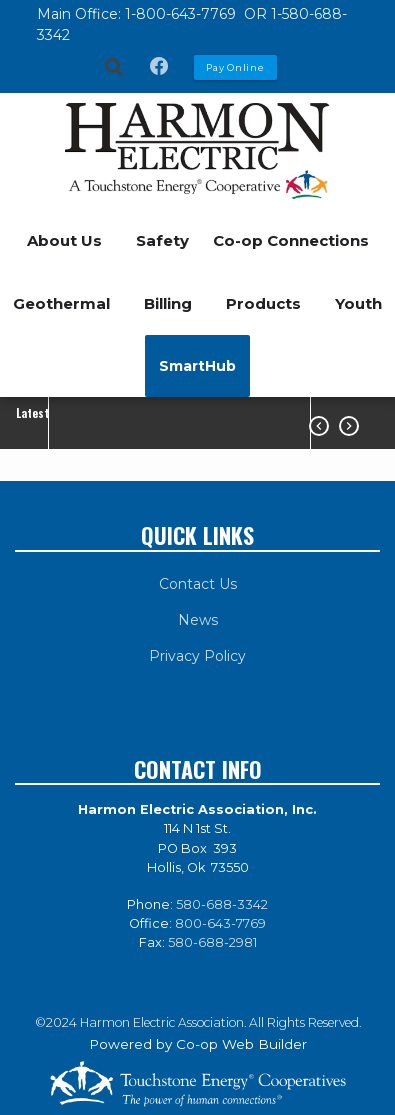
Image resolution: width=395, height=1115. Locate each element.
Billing (168, 303)
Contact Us (198, 584)
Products (263, 303)
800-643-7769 (220, 923)
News (198, 620)
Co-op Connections (291, 240)
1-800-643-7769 (182, 14)
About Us (64, 240)
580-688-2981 (212, 942)
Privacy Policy (197, 656)
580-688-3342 (222, 904)
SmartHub (197, 366)
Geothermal (61, 303)
